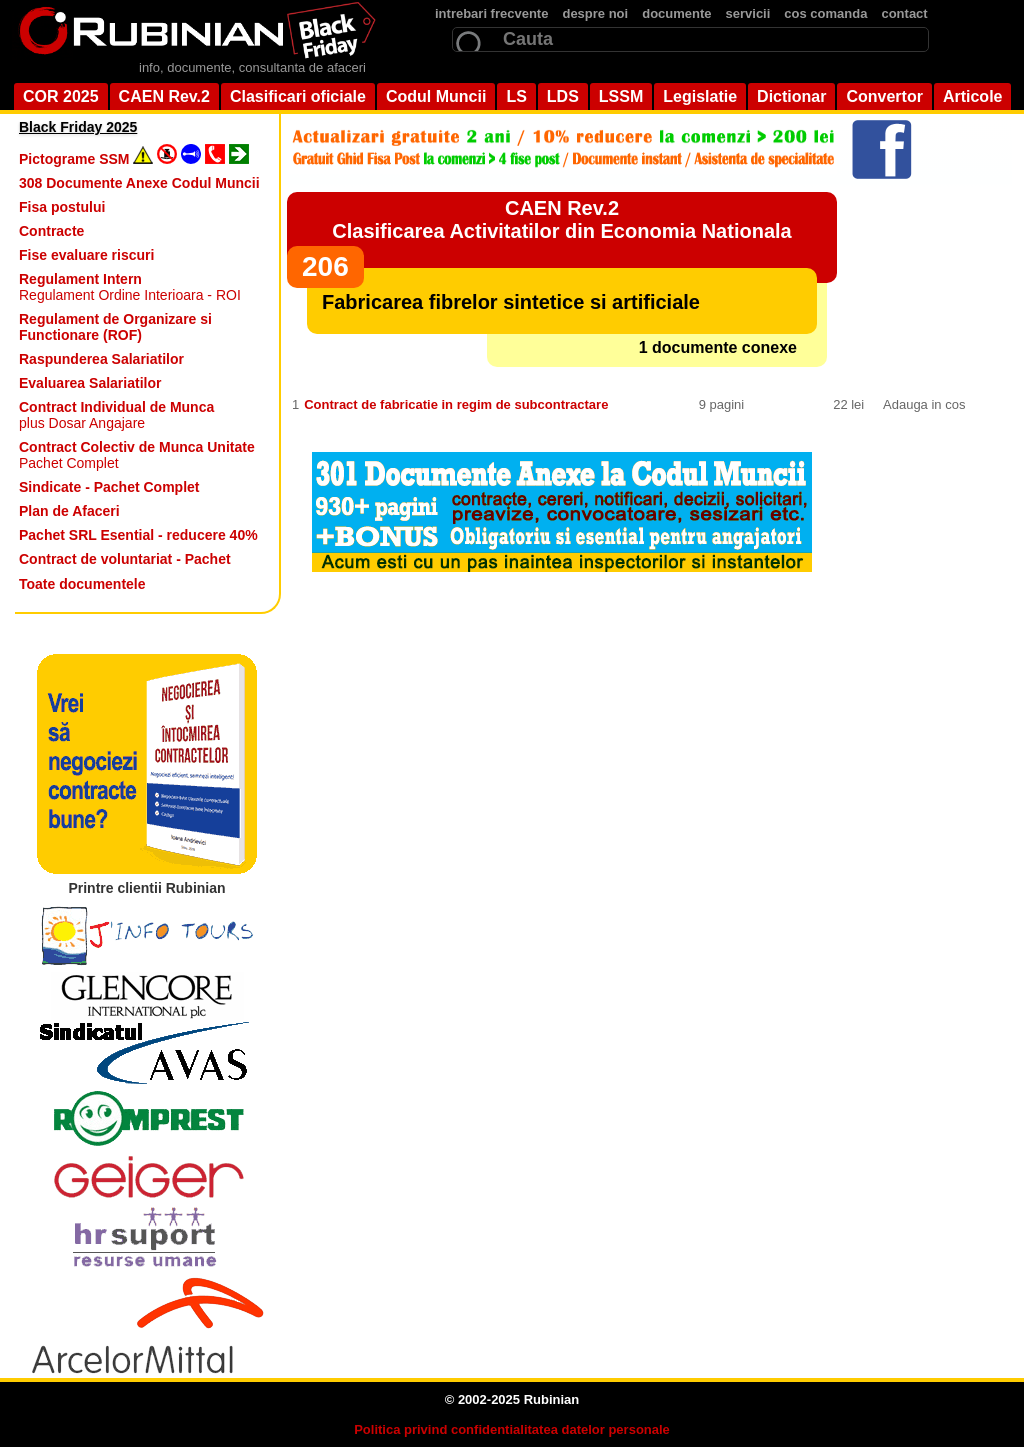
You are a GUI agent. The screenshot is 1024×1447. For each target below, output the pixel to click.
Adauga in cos (924, 404)
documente (676, 13)
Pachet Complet (137, 455)
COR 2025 (61, 96)
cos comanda (825, 13)
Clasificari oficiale (298, 96)
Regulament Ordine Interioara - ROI (130, 287)
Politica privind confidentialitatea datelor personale (512, 1429)
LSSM (621, 96)
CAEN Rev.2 (164, 96)
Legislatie (700, 96)
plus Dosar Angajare (116, 415)
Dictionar (791, 96)
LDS (563, 96)
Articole (973, 96)
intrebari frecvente (491, 13)
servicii (748, 13)
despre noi (595, 13)
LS (516, 96)
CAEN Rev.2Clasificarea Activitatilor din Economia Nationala (561, 219)
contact (904, 13)
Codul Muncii (436, 96)
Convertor (884, 96)
